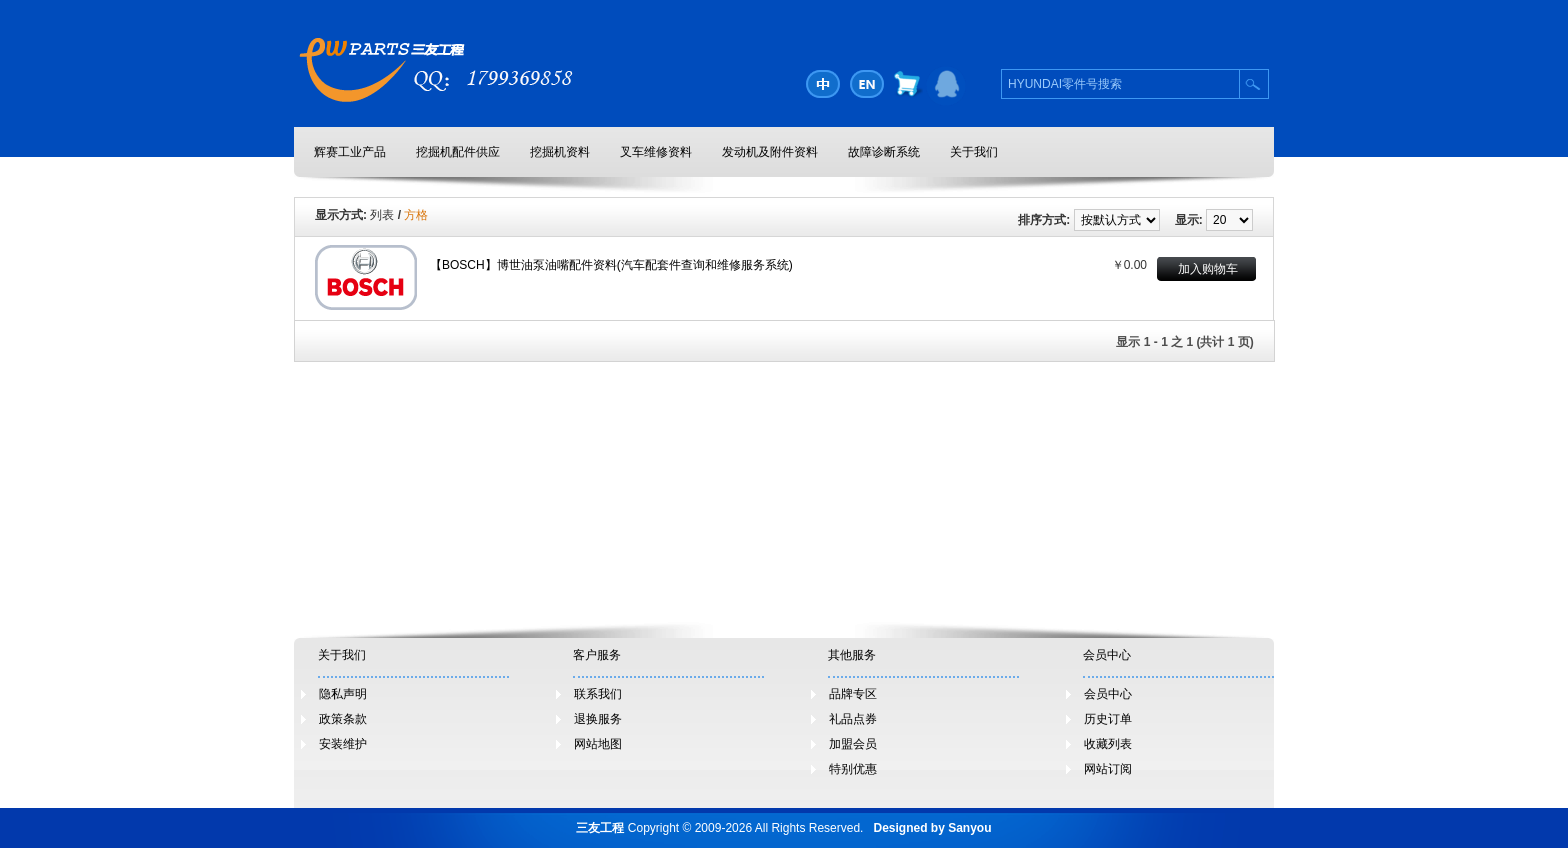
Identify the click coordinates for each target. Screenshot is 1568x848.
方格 (416, 215)
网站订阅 (1108, 769)
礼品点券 (853, 719)
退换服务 (598, 719)
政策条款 (343, 719)
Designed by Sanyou (932, 828)
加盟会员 (853, 744)
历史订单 (1108, 719)
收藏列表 (1108, 744)
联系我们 (598, 694)
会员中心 (1108, 694)
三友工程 (600, 828)
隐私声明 (343, 694)
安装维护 (343, 744)
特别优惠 (853, 769)
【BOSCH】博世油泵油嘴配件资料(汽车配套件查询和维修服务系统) (611, 265)
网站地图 (598, 744)
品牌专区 (853, 694)
